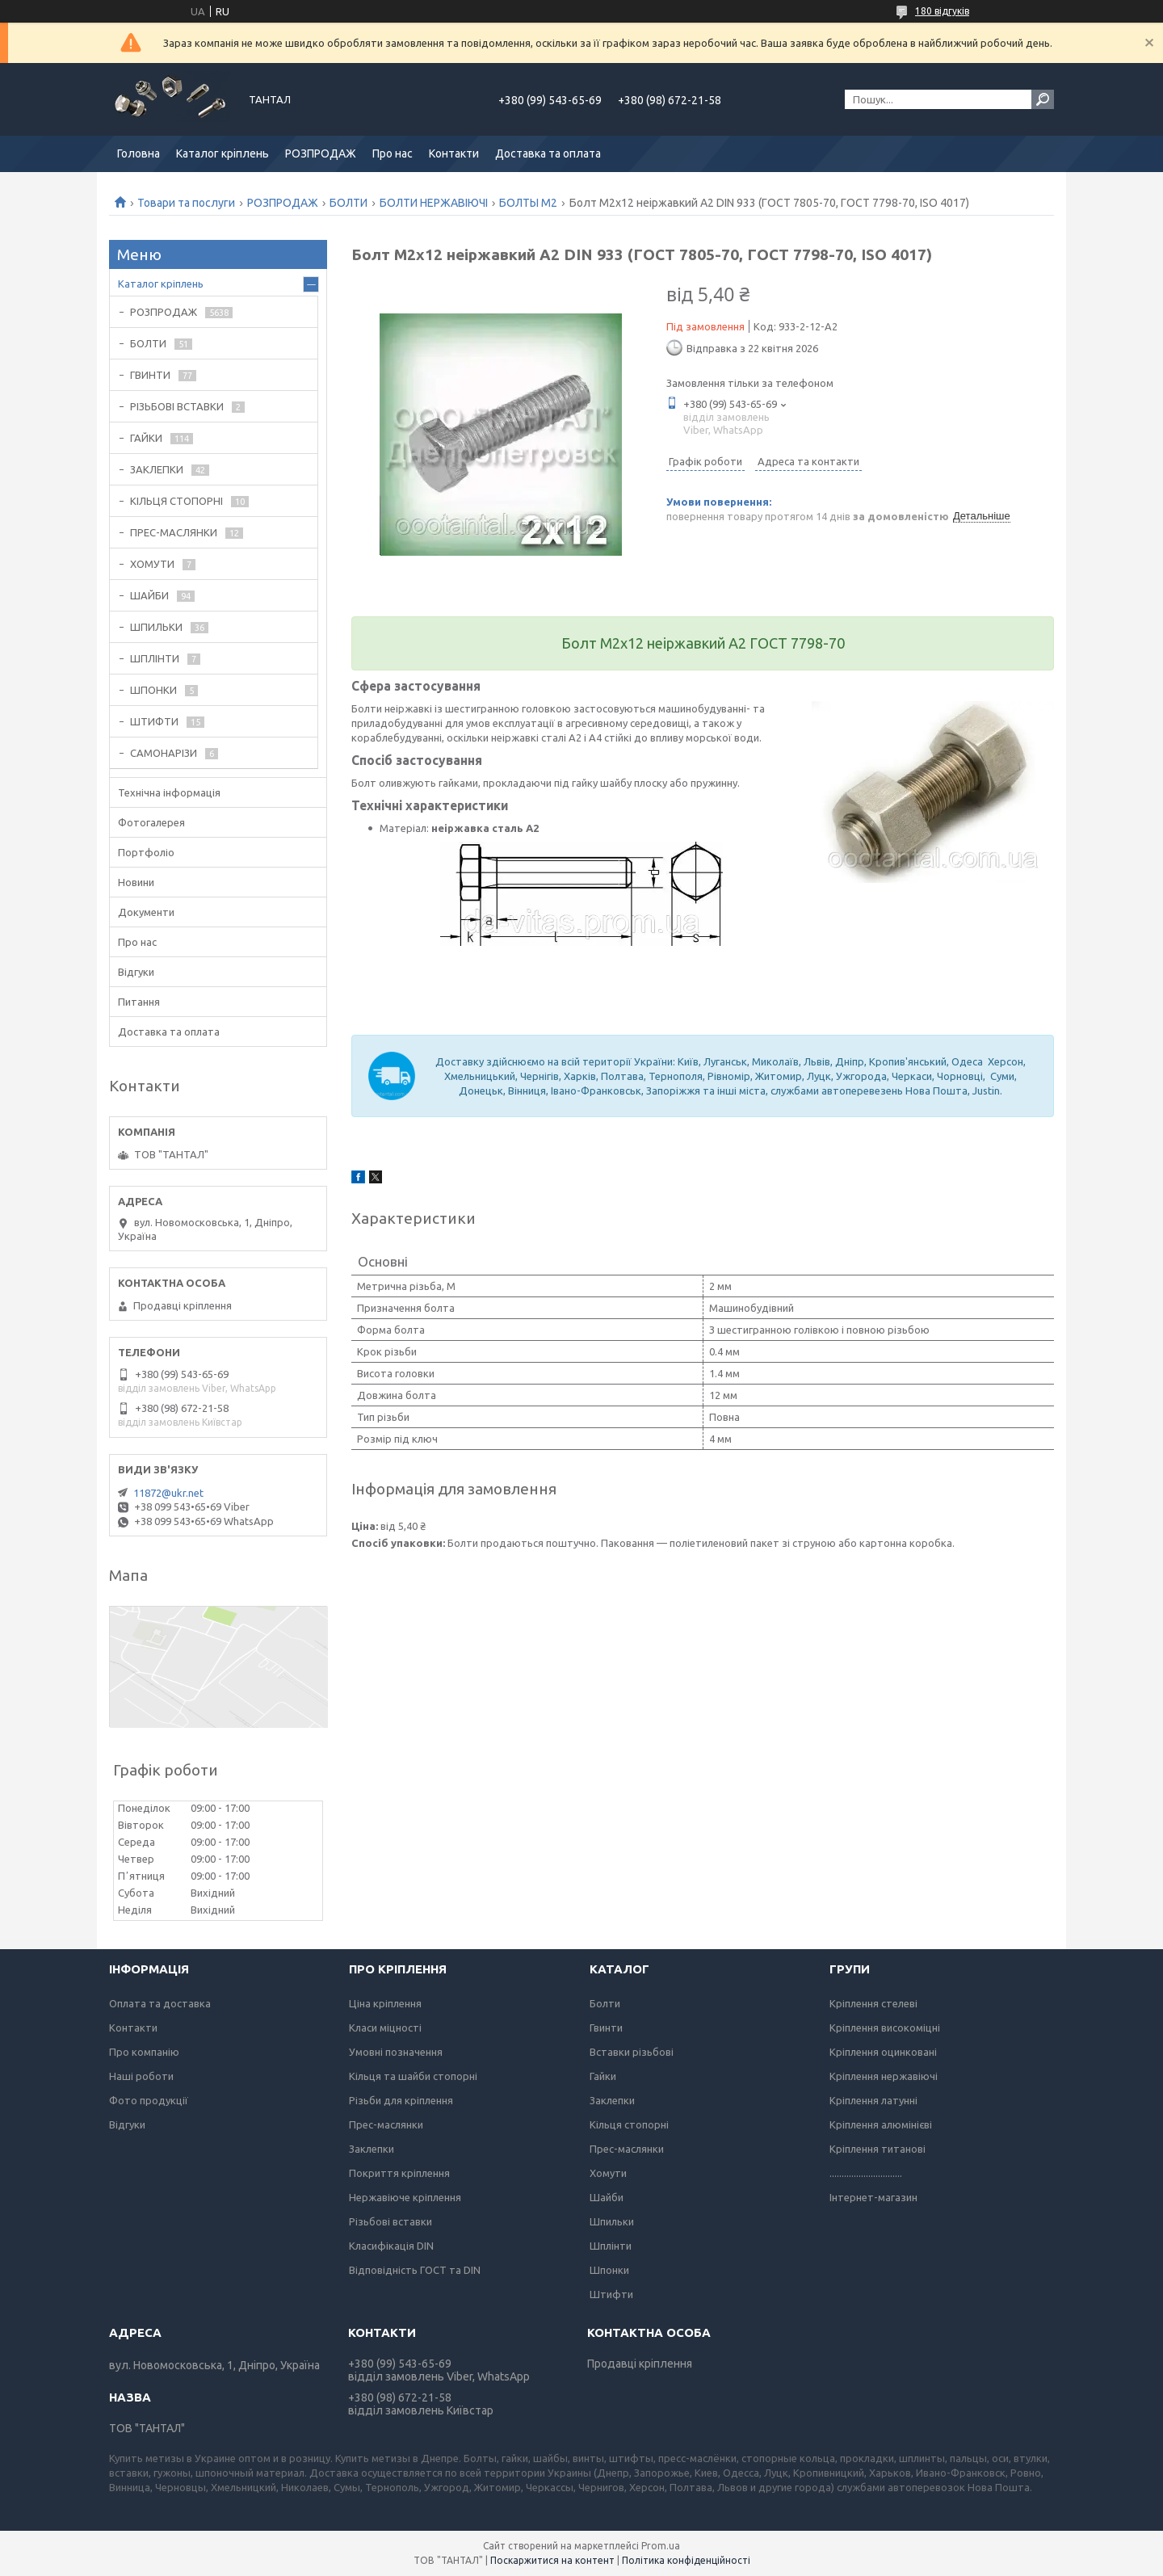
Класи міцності (385, 2027)
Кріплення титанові (877, 2148)
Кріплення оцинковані (883, 2051)
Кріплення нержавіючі (883, 2076)
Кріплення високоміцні (884, 2027)
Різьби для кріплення (401, 2100)
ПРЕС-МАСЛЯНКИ (173, 532)
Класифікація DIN (391, 2245)
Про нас (392, 153)
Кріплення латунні (873, 2100)
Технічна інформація (169, 792)
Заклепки (371, 2148)
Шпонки (609, 2270)
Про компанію (144, 2051)
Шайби (606, 2197)
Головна (138, 153)
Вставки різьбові (632, 2051)
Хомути (608, 2173)
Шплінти (611, 2245)
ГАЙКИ (146, 437)
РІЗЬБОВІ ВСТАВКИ (177, 406)
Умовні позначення (396, 2051)
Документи (146, 912)
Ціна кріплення (385, 2003)
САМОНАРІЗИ (163, 753)
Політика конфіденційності (686, 2560)
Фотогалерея (151, 822)
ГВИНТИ (150, 374)
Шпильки (612, 2221)
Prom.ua (660, 2545)
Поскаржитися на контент (552, 2560)
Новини (136, 882)
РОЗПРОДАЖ (320, 153)
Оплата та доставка (160, 2003)
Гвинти (606, 2027)
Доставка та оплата (548, 153)
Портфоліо (146, 852)
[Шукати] (1042, 99)
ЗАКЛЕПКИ (156, 469)
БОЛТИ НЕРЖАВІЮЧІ (434, 202)
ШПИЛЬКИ (156, 626)
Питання (139, 1001)
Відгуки (136, 971)
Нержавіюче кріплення (405, 2197)
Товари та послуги (186, 202)
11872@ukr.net (168, 1492)
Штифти (611, 2294)
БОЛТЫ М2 (528, 202)
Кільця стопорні (629, 2124)
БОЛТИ (348, 202)
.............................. (865, 2173)
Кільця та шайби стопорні (413, 2076)
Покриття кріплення (399, 2173)
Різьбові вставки (390, 2221)
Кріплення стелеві (873, 2003)
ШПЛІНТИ (154, 658)
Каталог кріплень (222, 153)
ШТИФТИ (154, 721)
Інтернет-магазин (873, 2197)
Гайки (603, 2076)
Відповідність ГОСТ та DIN (415, 2270)
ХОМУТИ (152, 563)
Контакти (454, 153)
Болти (605, 2003)
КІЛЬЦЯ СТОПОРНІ (176, 500)
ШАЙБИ (149, 595)
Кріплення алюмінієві (880, 2124)
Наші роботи (141, 2076)
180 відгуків (942, 11)
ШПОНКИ (153, 689)
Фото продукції (148, 2100)
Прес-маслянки (386, 2124)
